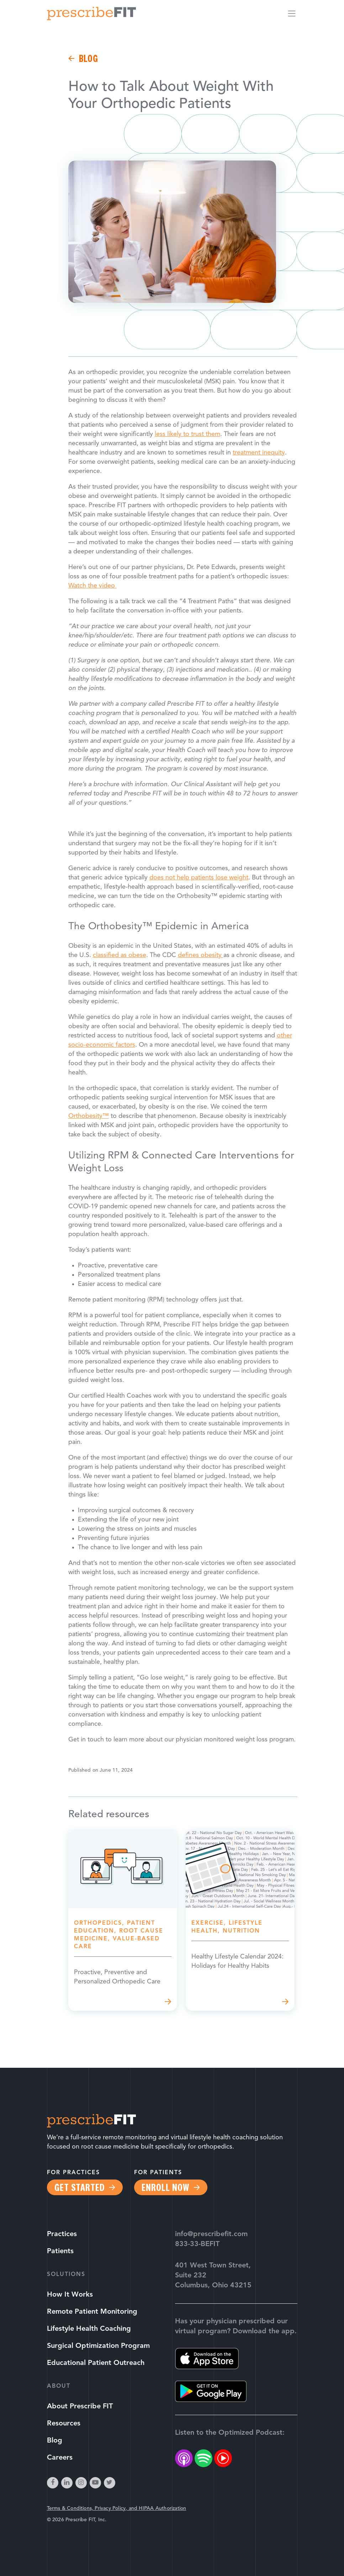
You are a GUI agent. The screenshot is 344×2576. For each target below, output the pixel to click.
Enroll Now (165, 2187)
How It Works (70, 2294)
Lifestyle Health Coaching (89, 2329)
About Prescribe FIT (80, 2406)
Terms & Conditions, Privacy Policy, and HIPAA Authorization (116, 2508)
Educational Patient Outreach (95, 2363)
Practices (62, 2234)
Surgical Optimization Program (98, 2346)
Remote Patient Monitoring (92, 2311)
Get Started (79, 2187)
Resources (63, 2423)
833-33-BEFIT (197, 2244)
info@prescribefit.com (211, 2234)
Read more (122, 1920)
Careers (60, 2457)
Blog (88, 58)
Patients (60, 2251)
